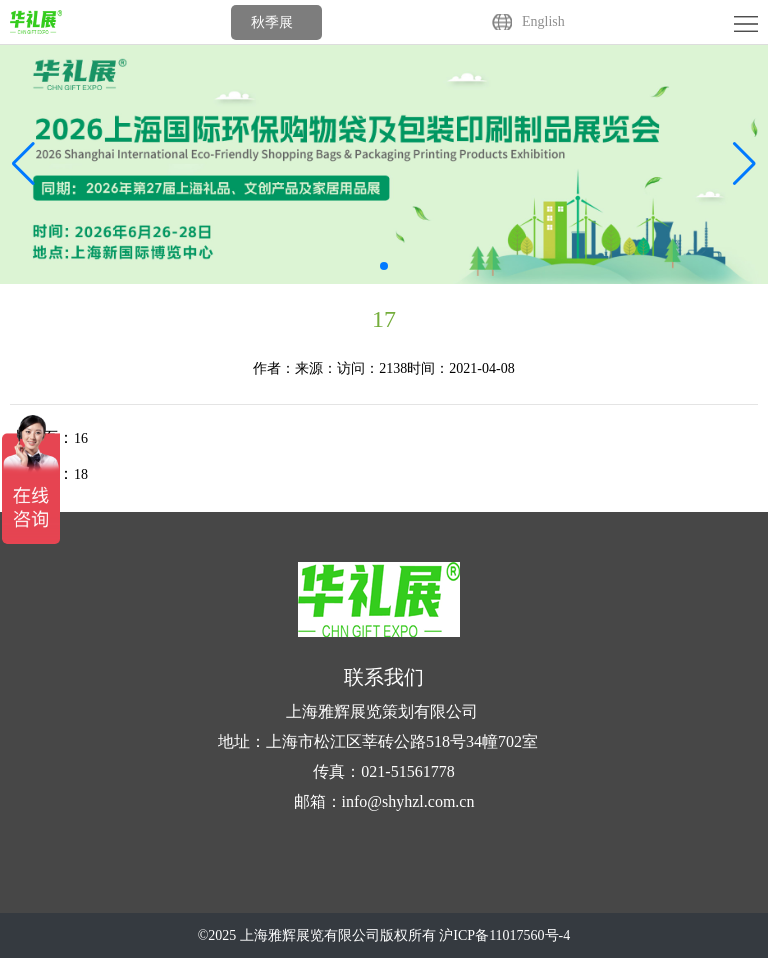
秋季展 (272, 22)
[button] (744, 164)
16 (81, 438)
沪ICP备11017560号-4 (504, 935)
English (543, 21)
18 (81, 474)
